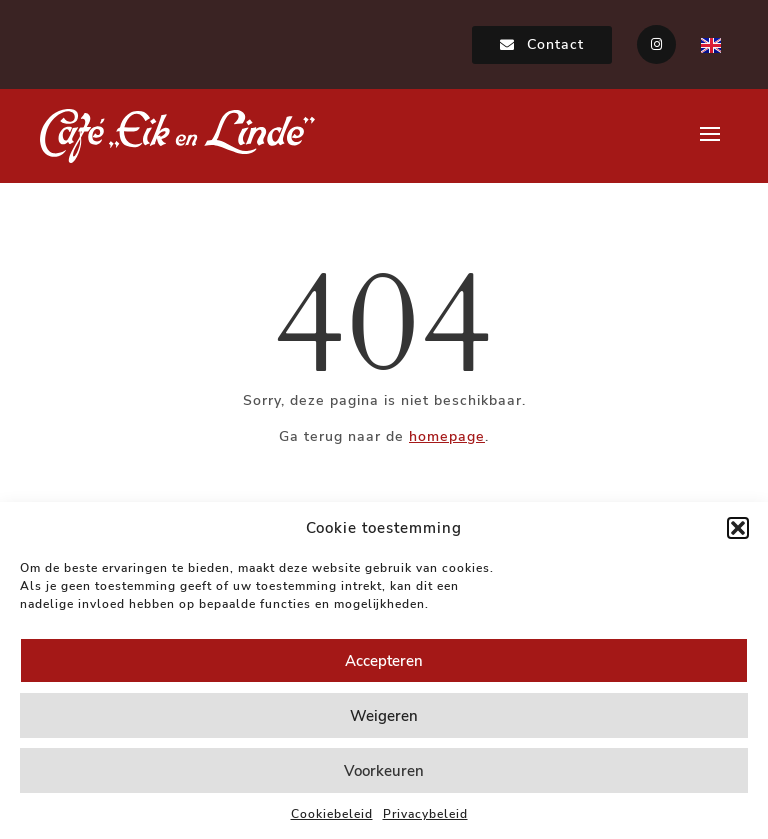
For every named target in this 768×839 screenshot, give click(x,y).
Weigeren (384, 716)
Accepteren (384, 661)
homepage (447, 436)
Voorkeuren (384, 771)
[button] (738, 528)
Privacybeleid (425, 814)
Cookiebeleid (332, 814)
